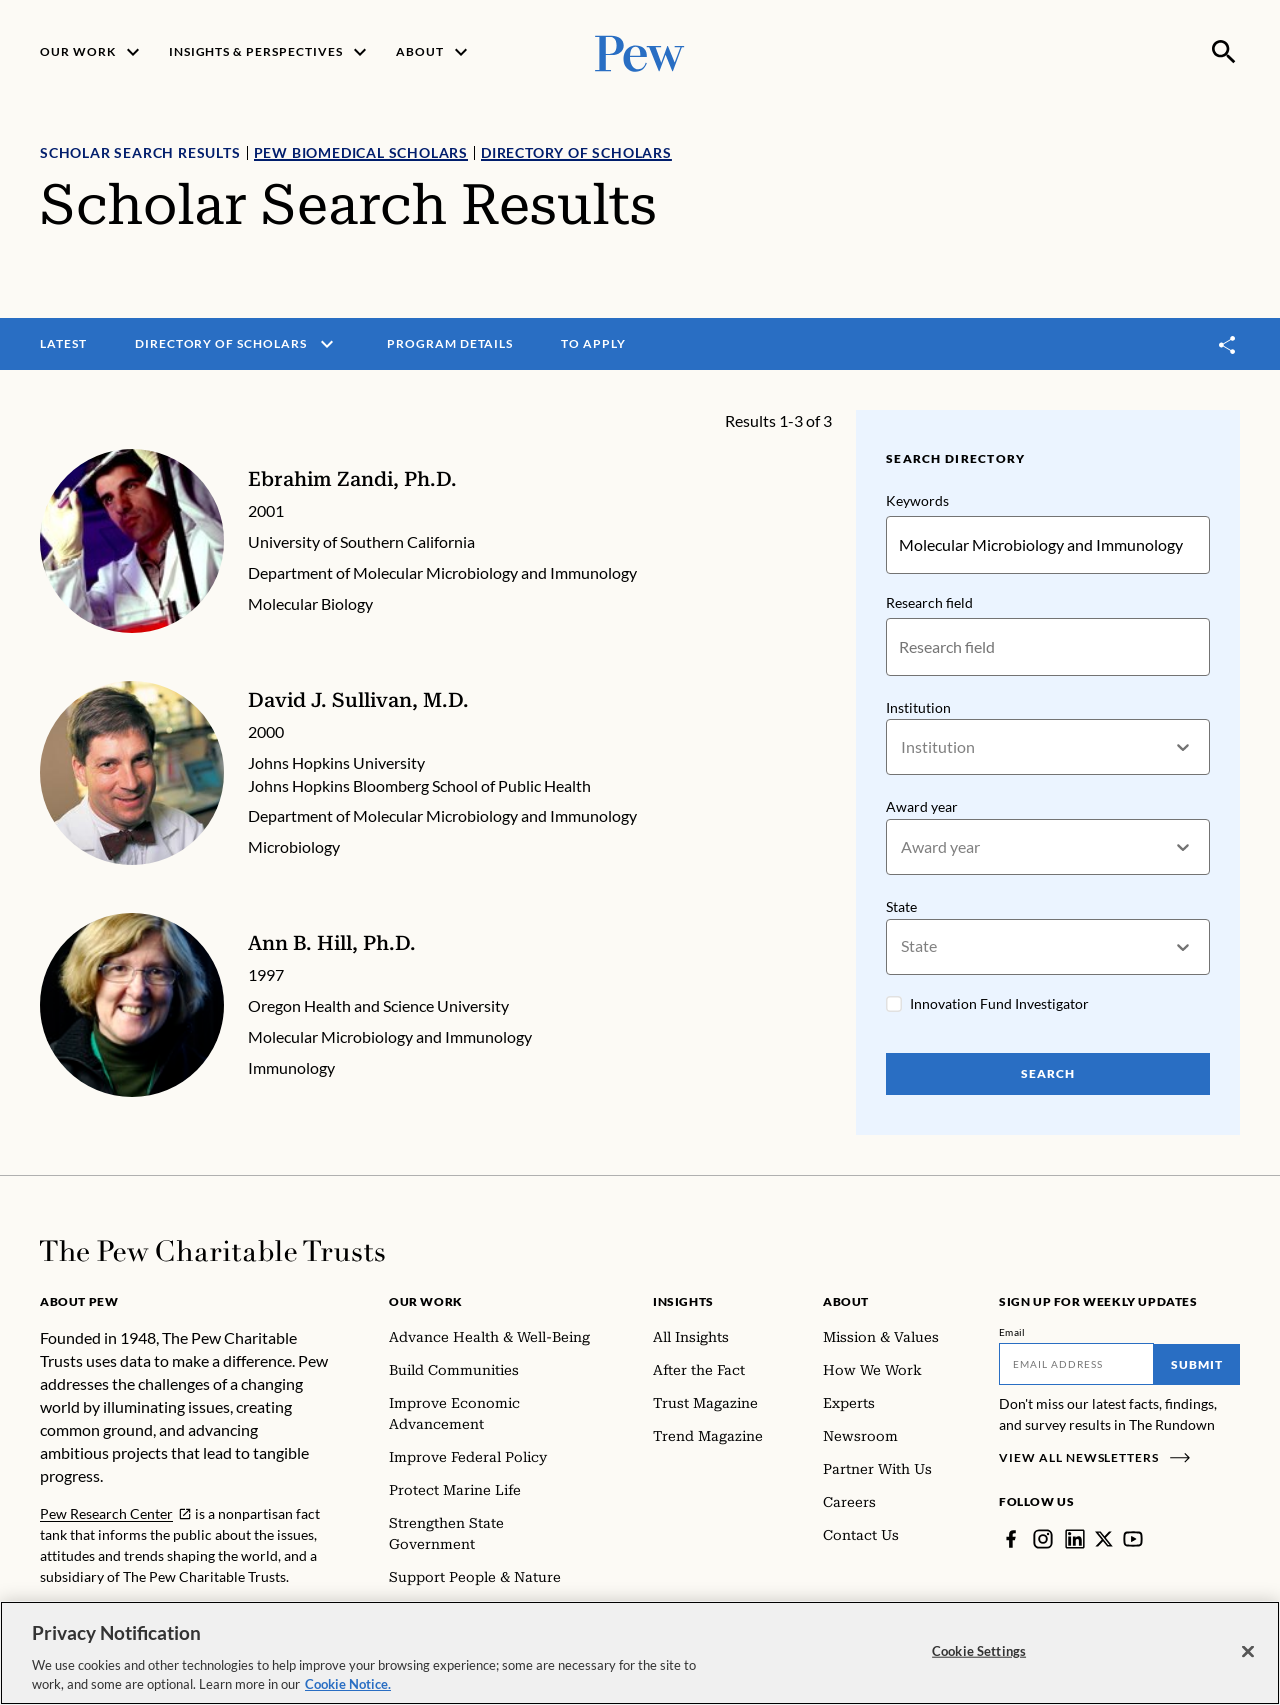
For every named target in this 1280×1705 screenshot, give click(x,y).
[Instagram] (1043, 1539)
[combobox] (902, 747)
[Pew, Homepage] (640, 51)
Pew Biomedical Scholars (361, 152)
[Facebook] (1011, 1539)
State (901, 906)
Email (1012, 1332)
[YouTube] (1133, 1539)
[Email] (1076, 1364)
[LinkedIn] (1075, 1539)
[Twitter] (1104, 1539)
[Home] (212, 1251)
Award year (922, 807)
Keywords (917, 500)
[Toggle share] (1228, 344)
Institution (918, 707)
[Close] (1248, 1654)
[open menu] (327, 344)
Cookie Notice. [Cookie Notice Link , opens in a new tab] (348, 1687)
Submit (1197, 1364)
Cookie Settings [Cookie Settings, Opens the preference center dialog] (979, 1653)
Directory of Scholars (576, 152)
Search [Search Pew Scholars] (1048, 1073)
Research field (929, 602)
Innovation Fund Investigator (999, 1003)
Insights (683, 1301)
